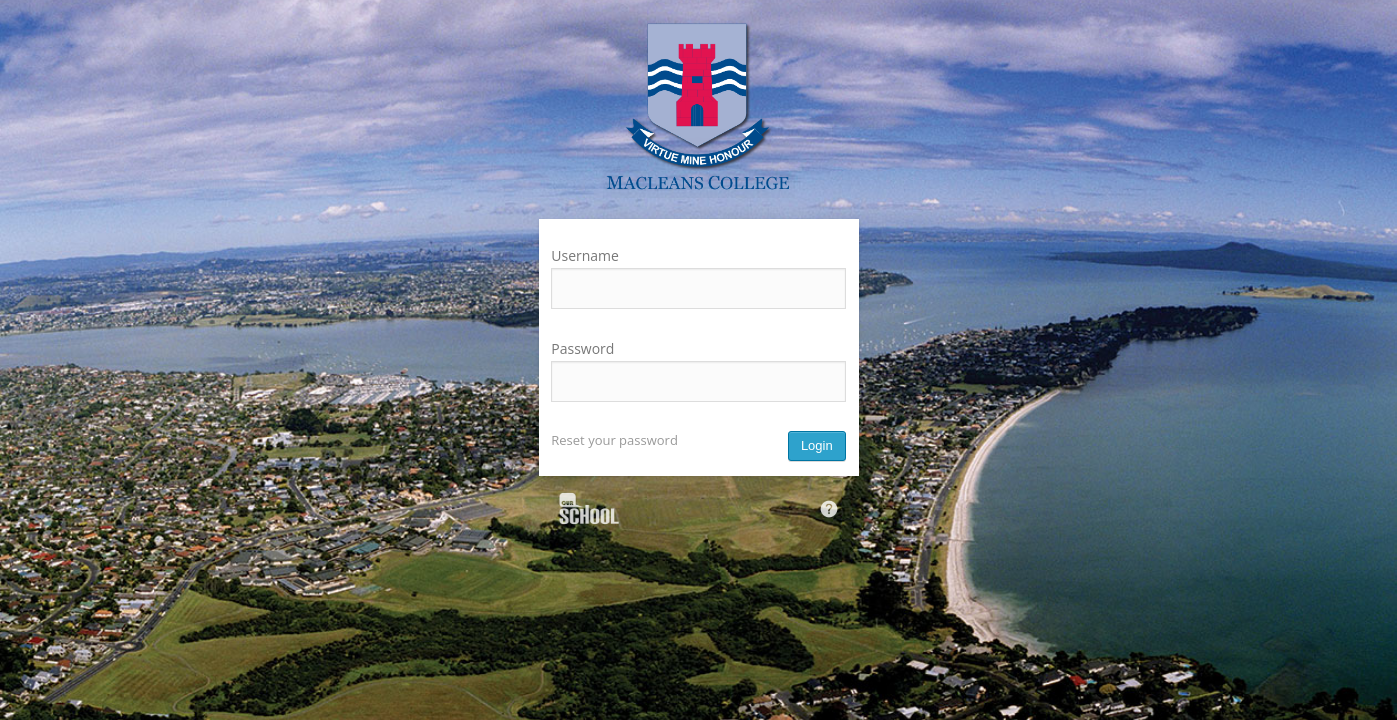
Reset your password (614, 440)
